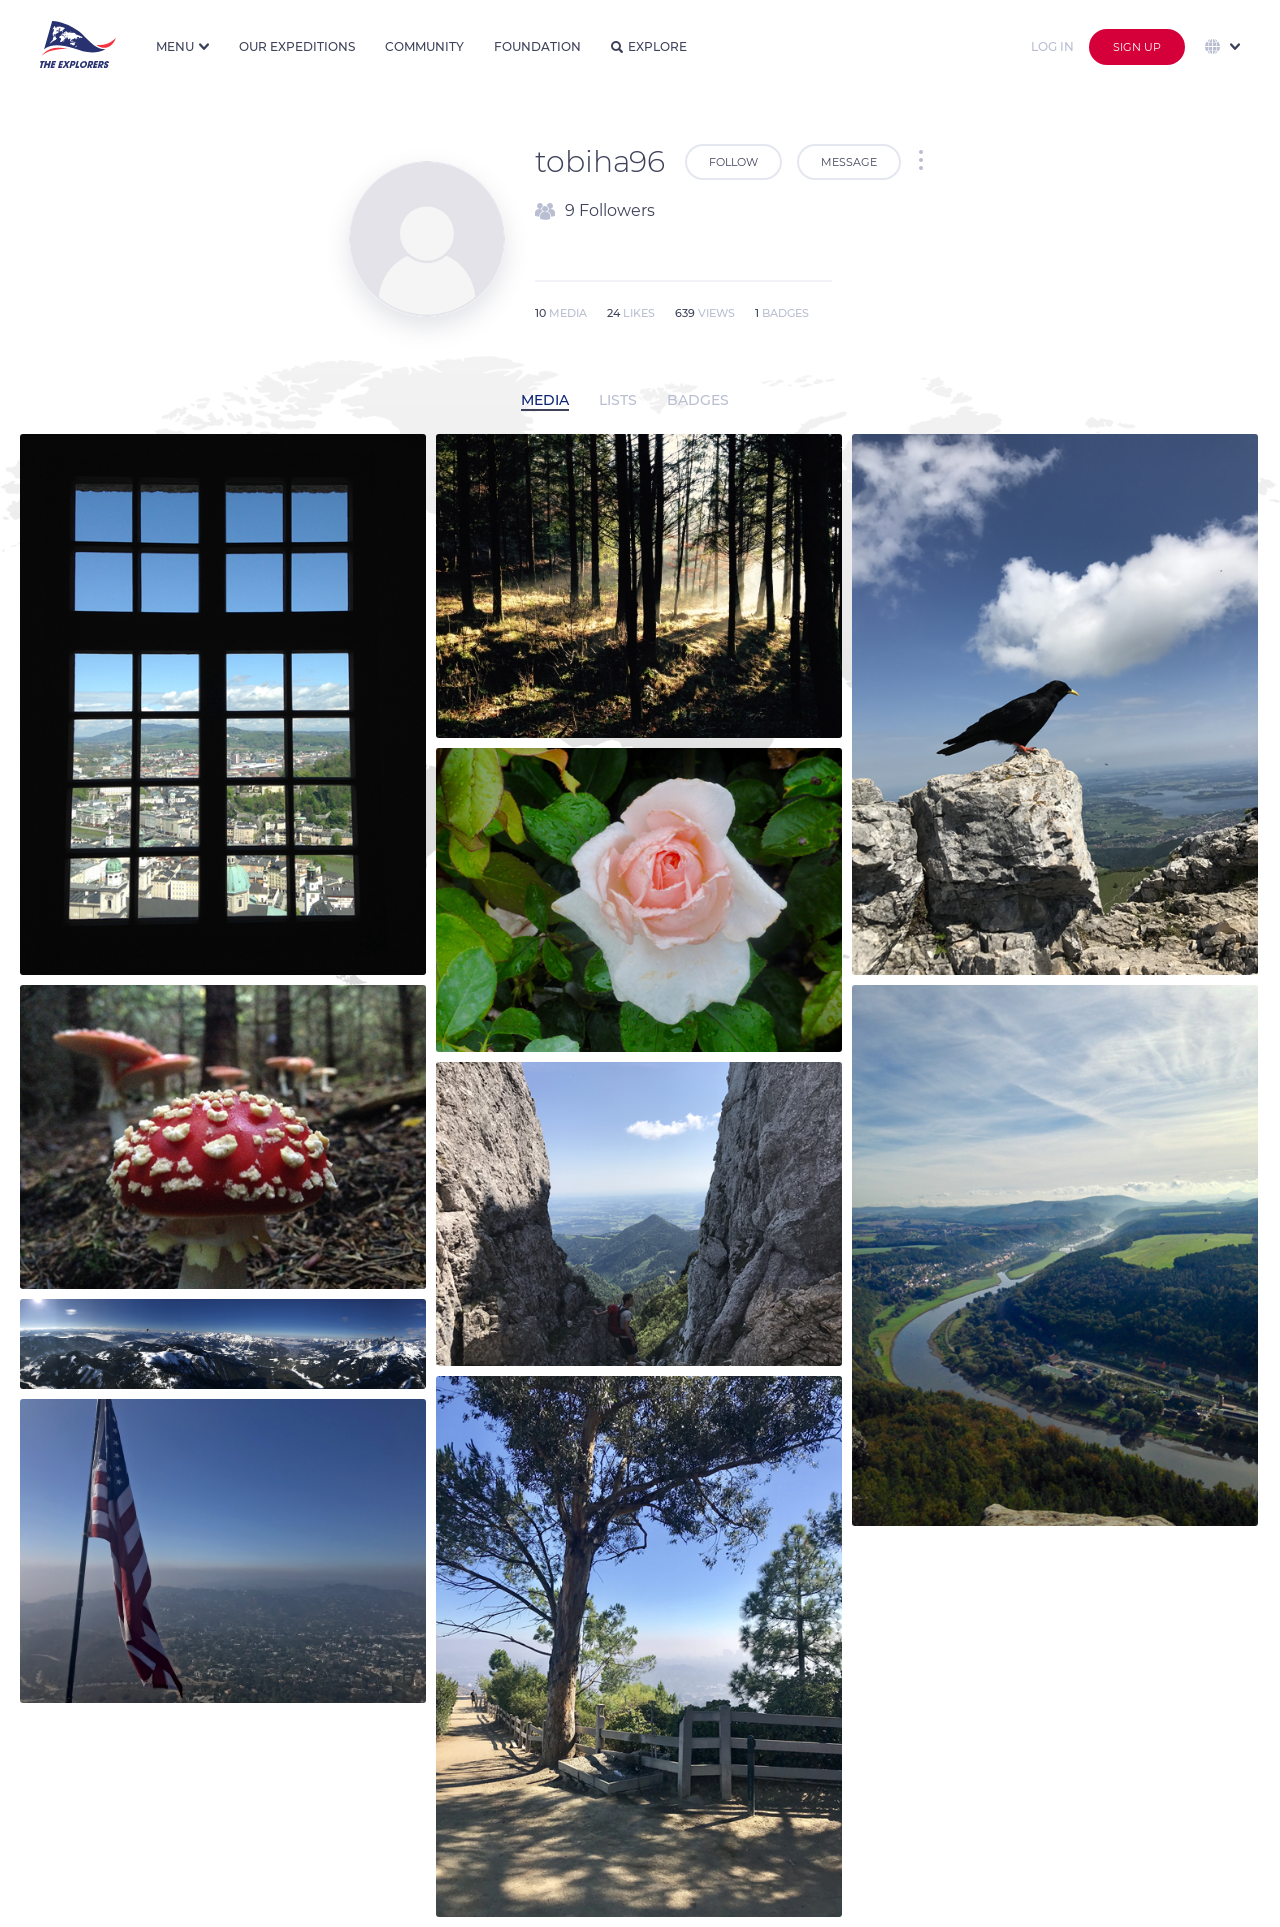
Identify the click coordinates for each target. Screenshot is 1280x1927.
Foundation (537, 46)
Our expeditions (297, 46)
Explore (649, 46)
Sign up (1137, 47)
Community (424, 46)
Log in (1052, 46)
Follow (733, 162)
